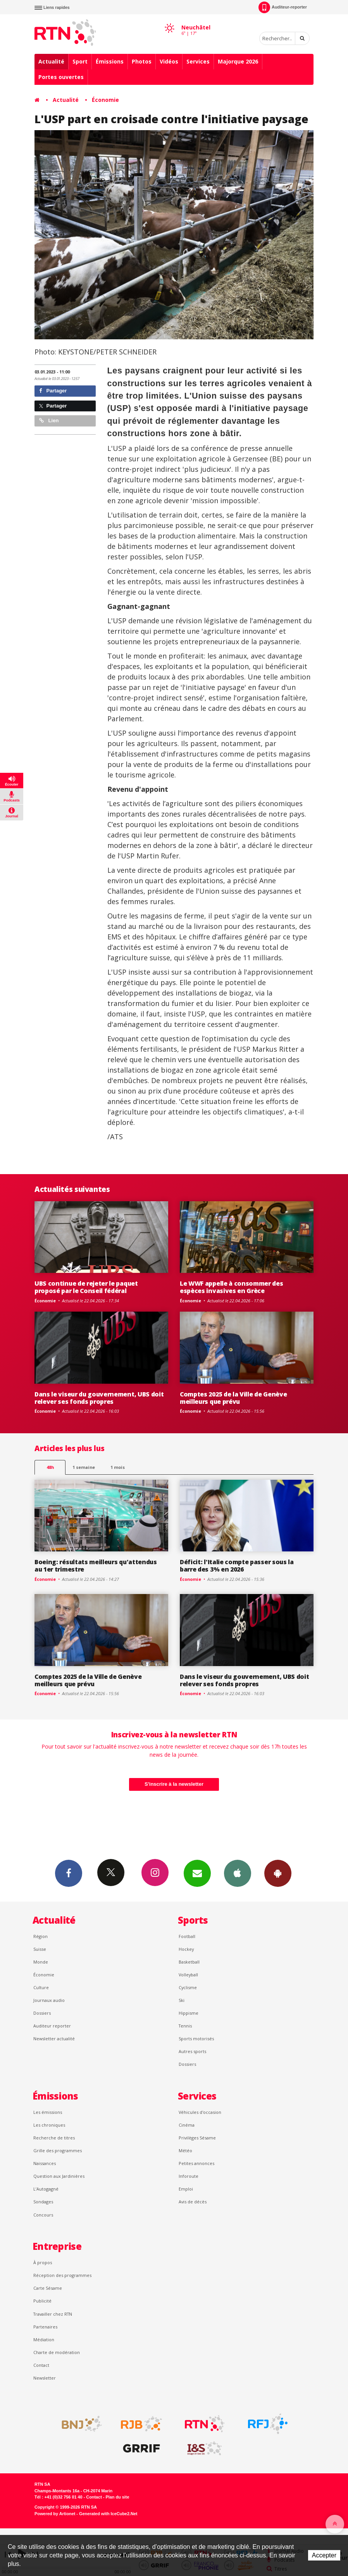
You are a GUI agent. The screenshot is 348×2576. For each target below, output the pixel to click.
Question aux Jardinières (58, 2176)
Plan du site (117, 2497)
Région (40, 1936)
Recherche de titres (54, 2137)
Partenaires (45, 2326)
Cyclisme (188, 1987)
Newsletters (197, 1873)
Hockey (186, 1949)
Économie (105, 99)
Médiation (43, 2339)
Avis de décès (193, 2201)
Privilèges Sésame (197, 2137)
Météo (185, 2150)
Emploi (186, 2188)
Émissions (110, 61)
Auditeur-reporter (282, 7)
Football (187, 1936)
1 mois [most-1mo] (117, 1467)
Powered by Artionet (54, 2513)
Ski (181, 2000)
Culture (41, 1987)
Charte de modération (56, 2352)
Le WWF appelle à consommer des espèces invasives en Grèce (231, 1287)
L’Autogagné (46, 2188)
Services (198, 61)
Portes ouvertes (61, 77)
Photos (142, 61)
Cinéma (187, 2124)
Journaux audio (49, 2000)
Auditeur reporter (52, 2025)
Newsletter (44, 2377)
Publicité (42, 2300)
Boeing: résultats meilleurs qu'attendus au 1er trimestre (95, 1565)
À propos (42, 2262)
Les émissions (47, 2112)
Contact (41, 2365)
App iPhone (237, 1873)
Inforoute (188, 2176)
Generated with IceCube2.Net (108, 2513)
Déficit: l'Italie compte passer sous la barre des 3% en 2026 (237, 1565)
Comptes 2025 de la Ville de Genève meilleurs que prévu (233, 1398)
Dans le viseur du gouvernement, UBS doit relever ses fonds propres (99, 1398)
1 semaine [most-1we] (83, 1467)
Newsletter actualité (54, 2038)
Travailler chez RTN (52, 2313)
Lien (49, 420)
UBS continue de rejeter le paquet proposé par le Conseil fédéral (86, 1287)
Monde (40, 1961)
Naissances (44, 2163)
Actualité (51, 61)
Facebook (68, 1873)
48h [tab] (50, 1467)
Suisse (39, 1949)
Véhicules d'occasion (200, 2112)
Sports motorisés (196, 2038)
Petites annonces (196, 2163)
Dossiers (42, 2012)
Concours (43, 2214)
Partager (53, 391)
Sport (80, 61)
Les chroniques (49, 2124)
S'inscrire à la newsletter (174, 1784)
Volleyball (188, 1974)
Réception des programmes (62, 2275)
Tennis (185, 2025)
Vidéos (169, 61)
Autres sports (192, 2051)
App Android (277, 1873)
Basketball (189, 1961)
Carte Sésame (47, 2288)
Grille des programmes (57, 2150)
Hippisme (188, 2012)
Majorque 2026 (238, 61)
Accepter (324, 2555)
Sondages (43, 2201)
